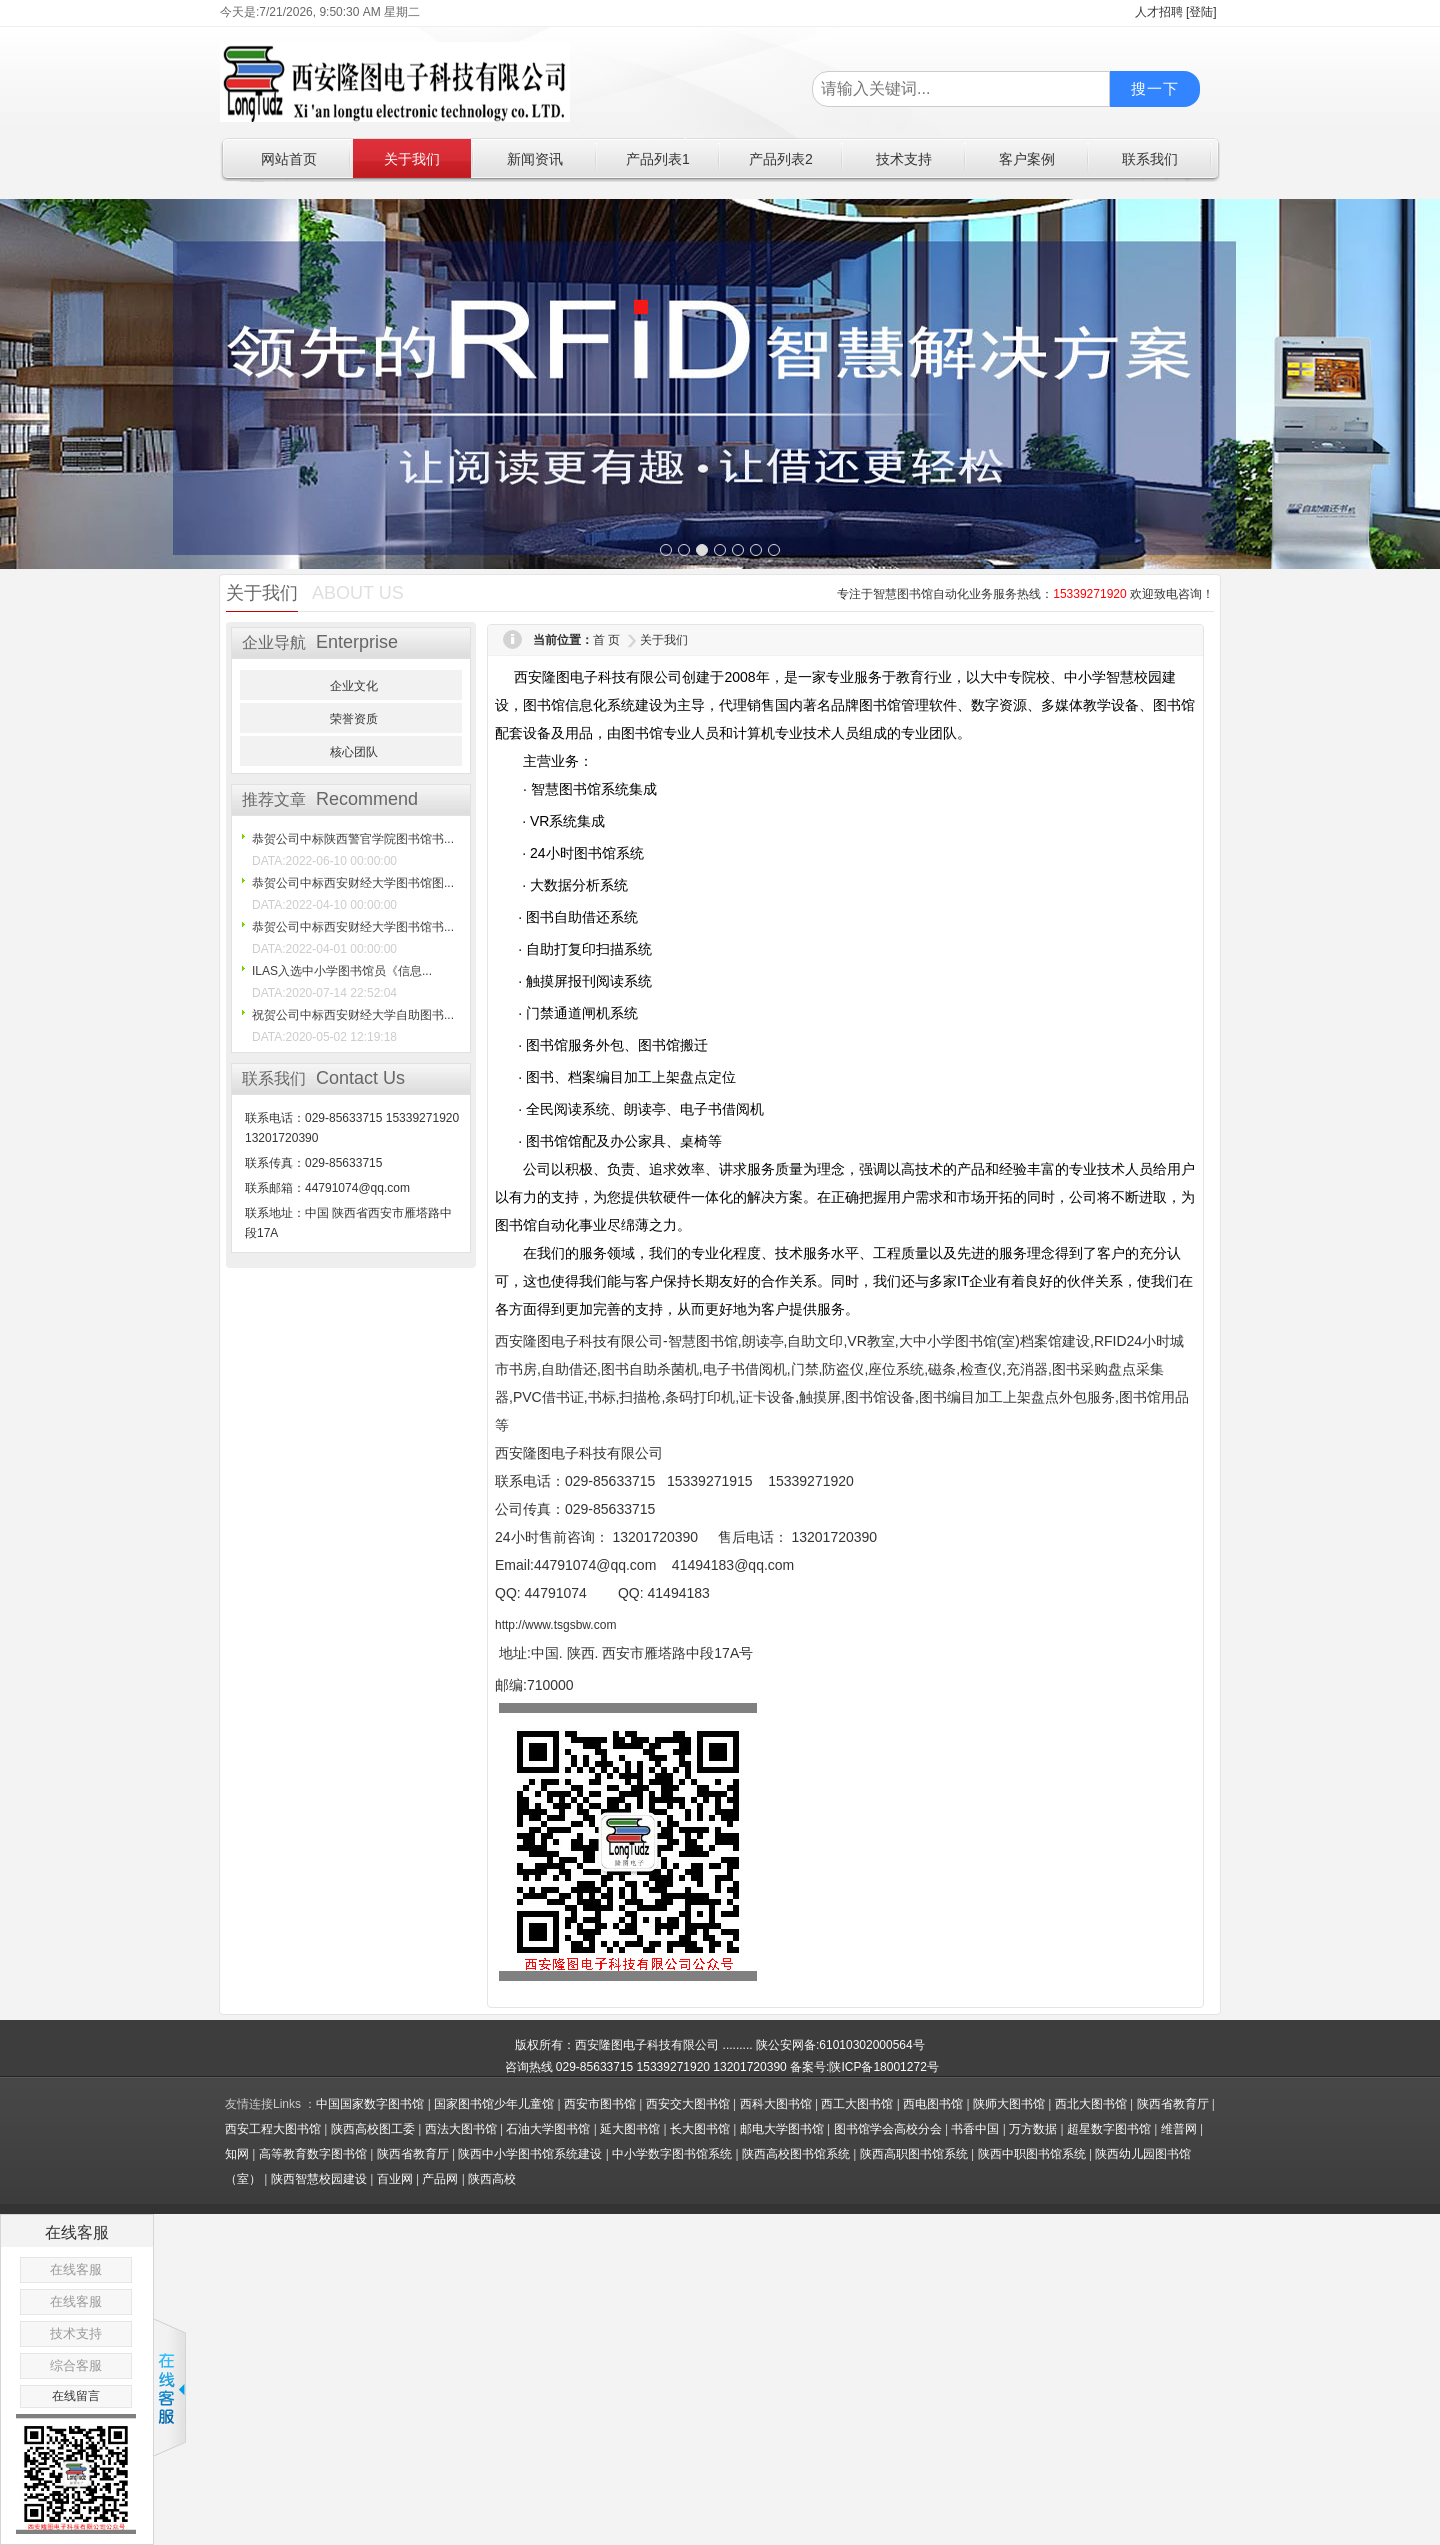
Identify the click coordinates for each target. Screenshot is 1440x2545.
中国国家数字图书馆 (370, 2104)
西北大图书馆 (1091, 2104)
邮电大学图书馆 (782, 2129)
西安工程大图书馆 (273, 2129)
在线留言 (76, 2396)
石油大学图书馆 (548, 2129)
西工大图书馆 (857, 2104)
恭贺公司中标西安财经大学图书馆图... (353, 883)
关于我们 (664, 640)
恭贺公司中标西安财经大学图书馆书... (353, 927)
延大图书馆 (630, 2129)
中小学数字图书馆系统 (672, 2154)
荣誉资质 (354, 719)
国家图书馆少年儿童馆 (494, 2104)
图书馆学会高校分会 (888, 2129)
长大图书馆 (700, 2129)
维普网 (1179, 2129)
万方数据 (1033, 2129)
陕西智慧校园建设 (319, 2179)
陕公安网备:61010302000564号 (840, 2045)
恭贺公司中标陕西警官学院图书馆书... (353, 839)
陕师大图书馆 (1009, 2104)
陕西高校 (492, 2179)
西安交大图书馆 (688, 2104)
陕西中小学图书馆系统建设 (530, 2154)
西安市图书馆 (600, 2104)
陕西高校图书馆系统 (796, 2154)
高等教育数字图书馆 (313, 2154)
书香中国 (975, 2129)
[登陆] (1201, 12)
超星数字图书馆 (1109, 2129)
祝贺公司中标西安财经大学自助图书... (353, 1015)
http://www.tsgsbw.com (555, 1625)
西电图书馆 (933, 2104)
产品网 (440, 2179)
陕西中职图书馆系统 (1032, 2154)
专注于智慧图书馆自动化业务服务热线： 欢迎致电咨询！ (1025, 594)
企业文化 (354, 686)
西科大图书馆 (776, 2104)
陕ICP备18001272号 (883, 2067)
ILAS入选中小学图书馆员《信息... (342, 971)
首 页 (606, 640)
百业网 (395, 2179)
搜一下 (1155, 88)
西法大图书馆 (461, 2129)
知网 (237, 2154)
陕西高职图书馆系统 (914, 2154)
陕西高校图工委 (373, 2129)
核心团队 (354, 752)
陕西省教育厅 (1173, 2104)
